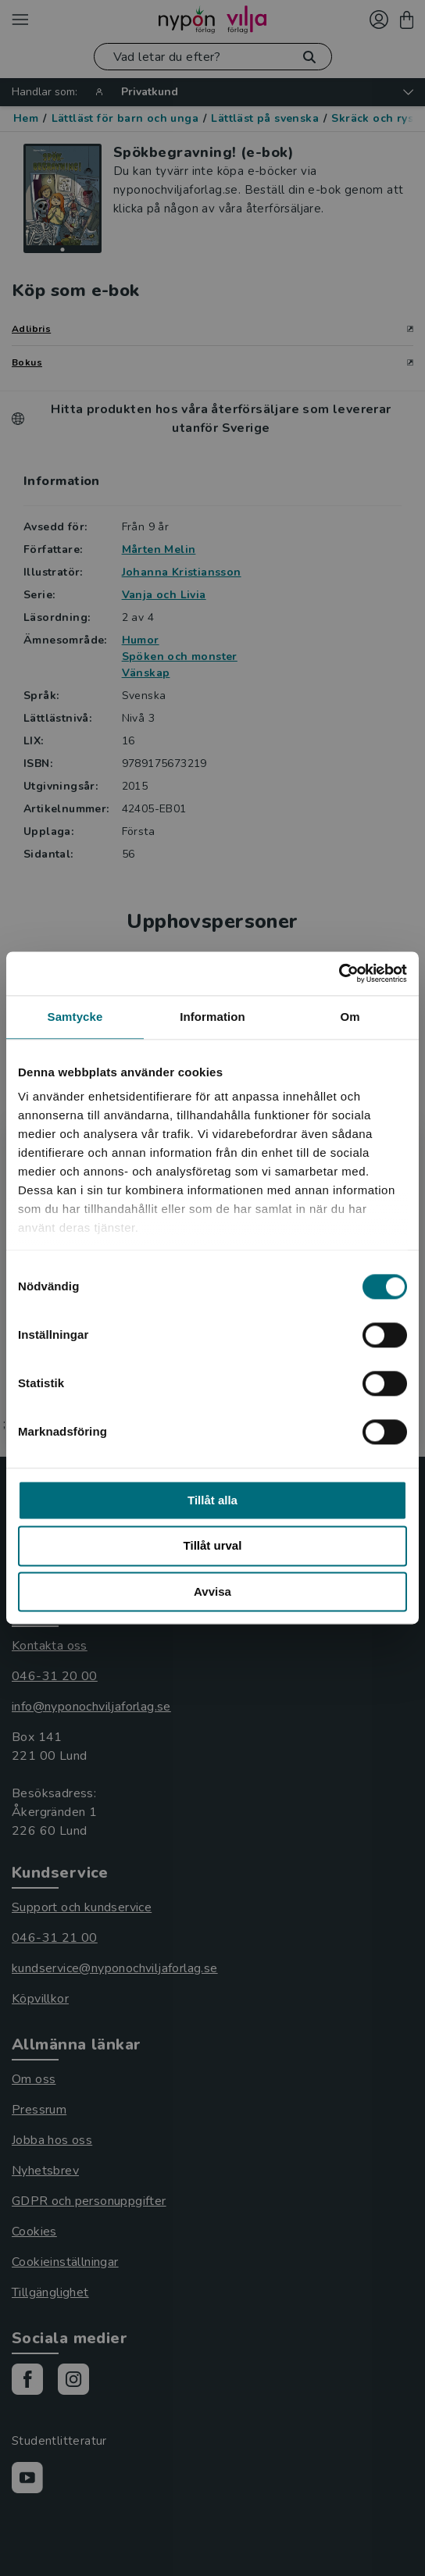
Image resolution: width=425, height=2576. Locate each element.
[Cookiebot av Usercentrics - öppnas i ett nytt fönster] (338, 973)
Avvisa (212, 1591)
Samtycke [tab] (75, 1016)
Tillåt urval (213, 1546)
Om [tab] (349, 1016)
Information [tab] (212, 1016)
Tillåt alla (213, 1500)
